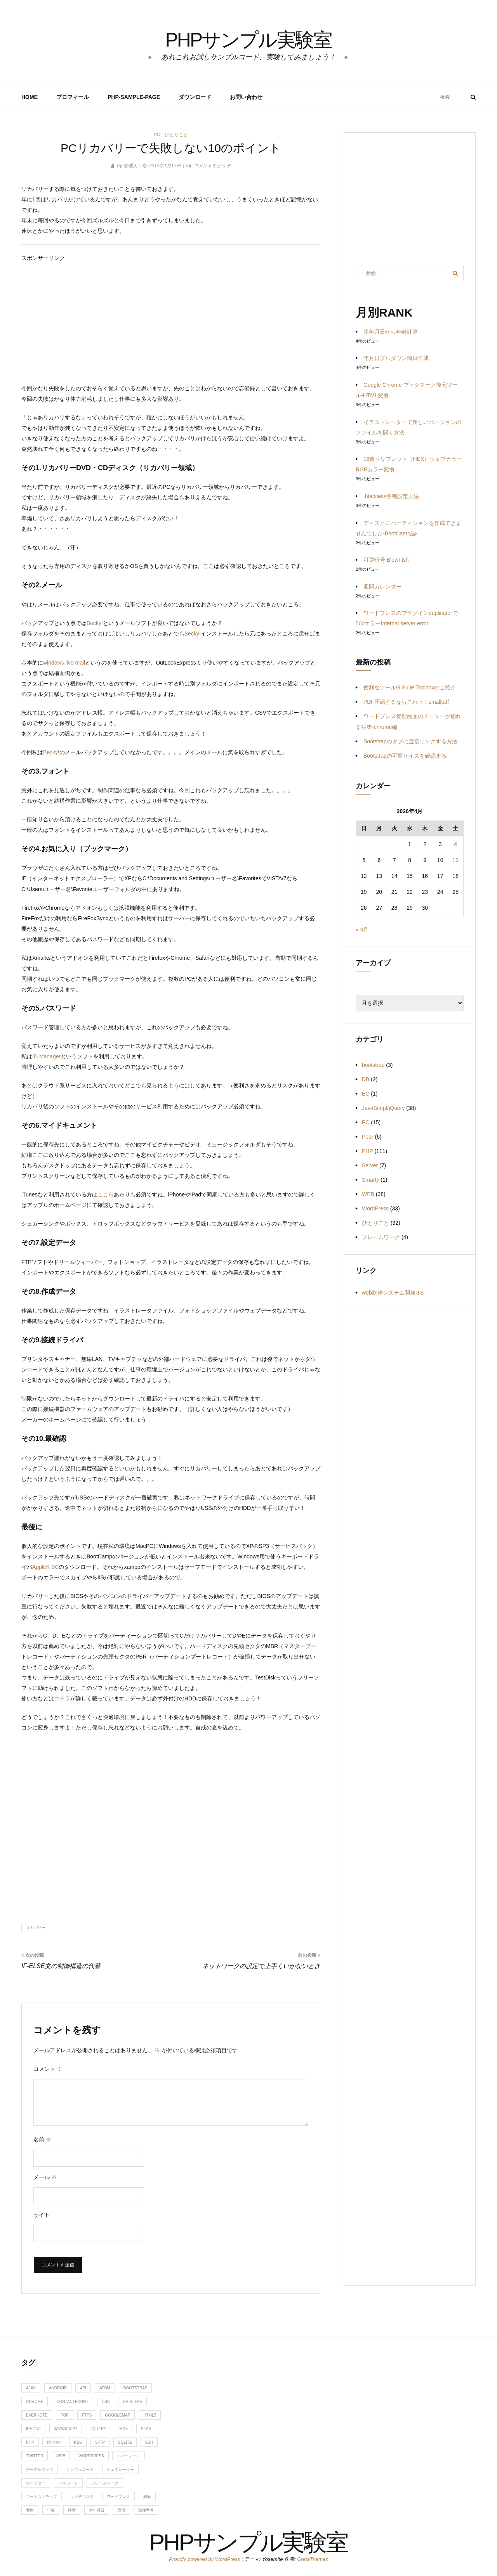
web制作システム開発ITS (393, 1293)
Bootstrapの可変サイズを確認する (405, 756)
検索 (72, 2510)
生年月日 (96, 2510)
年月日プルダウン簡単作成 (396, 358)
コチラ (62, 1698)
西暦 (121, 2510)
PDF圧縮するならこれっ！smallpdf (406, 702)
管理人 (130, 165)
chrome (34, 2401)
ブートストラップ (41, 2497)
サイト (41, 2215)
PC (157, 134)
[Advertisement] (170, 317)
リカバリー (35, 1927)
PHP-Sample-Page (134, 97)
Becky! (95, 623)
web (60, 2456)
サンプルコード (80, 2469)
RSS (78, 2442)
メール (45, 2177)
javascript (65, 2429)
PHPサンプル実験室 (248, 36)
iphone (33, 2429)
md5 (124, 2429)
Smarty (370, 1180)
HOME (29, 97)
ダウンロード (195, 97)
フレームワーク (381, 1237)
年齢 (51, 2510)
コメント (47, 2069)
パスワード (68, 2483)
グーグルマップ (39, 2469)
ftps (87, 2415)
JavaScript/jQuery (383, 1108)
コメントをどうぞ (212, 165)
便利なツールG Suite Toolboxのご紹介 (409, 687)
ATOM (104, 2388)
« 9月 (362, 929)
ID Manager (46, 1056)
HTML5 (149, 2415)
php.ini (54, 2442)
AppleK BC (45, 1567)
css (106, 2401)
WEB (368, 1194)
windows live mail (64, 663)
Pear (368, 1137)
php (30, 2442)
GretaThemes (312, 2559)
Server (370, 1165)
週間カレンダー (382, 586)
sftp (100, 2442)
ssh (149, 2442)
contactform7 (72, 2401)
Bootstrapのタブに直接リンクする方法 (410, 741)
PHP (367, 1151)
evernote (36, 2415)
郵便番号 (146, 2510)
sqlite (125, 2442)
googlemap (117, 2415)
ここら (105, 1194)
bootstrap (373, 1065)
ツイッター (35, 2483)
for (65, 2415)
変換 (30, 2510)
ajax (31, 2388)
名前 (42, 2139)
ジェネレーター (120, 2469)
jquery (98, 2429)
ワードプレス (118, 2497)
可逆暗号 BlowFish (386, 560)
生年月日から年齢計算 (390, 332)
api (83, 2388)
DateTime (132, 2401)
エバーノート (128, 2456)
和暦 (147, 2497)
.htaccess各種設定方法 (391, 496)
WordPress (375, 1208)
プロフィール (72, 97)
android (58, 2388)
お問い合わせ (246, 97)
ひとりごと (176, 134)
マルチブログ (82, 2497)
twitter (34, 2456)
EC (365, 1094)
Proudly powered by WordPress (205, 2559)
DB (365, 1079)
